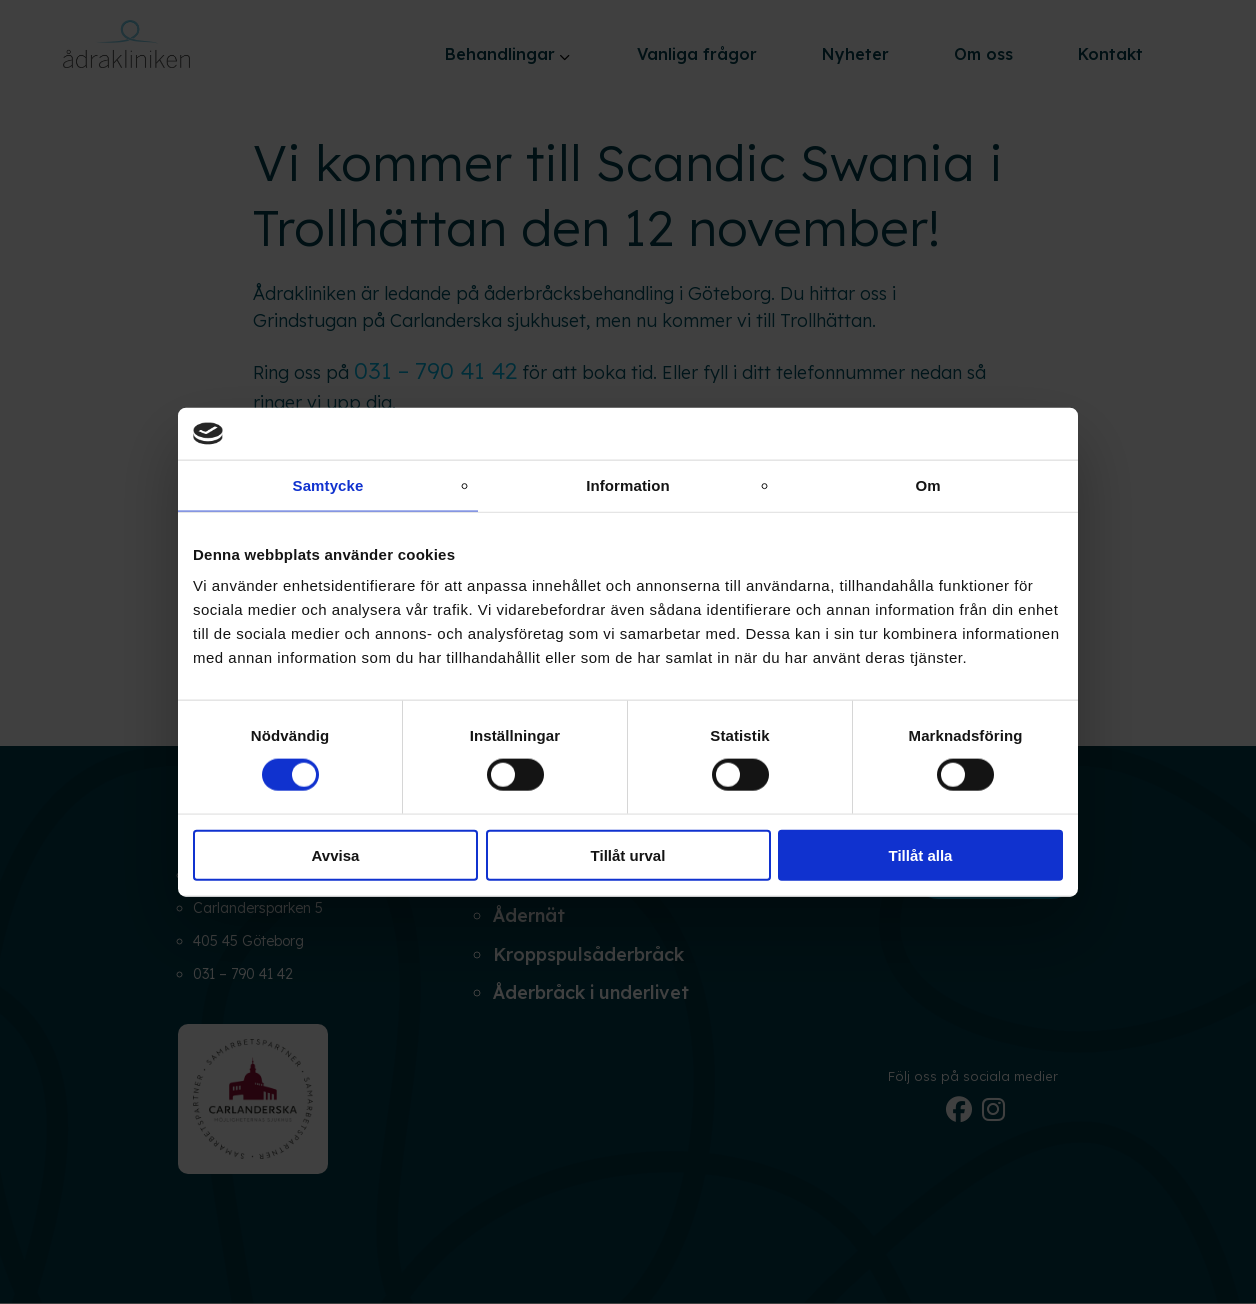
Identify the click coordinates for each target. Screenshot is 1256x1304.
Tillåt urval (628, 854)
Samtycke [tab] (328, 485)
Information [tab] (628, 485)
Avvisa (336, 854)
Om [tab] (927, 485)
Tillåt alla (921, 854)
